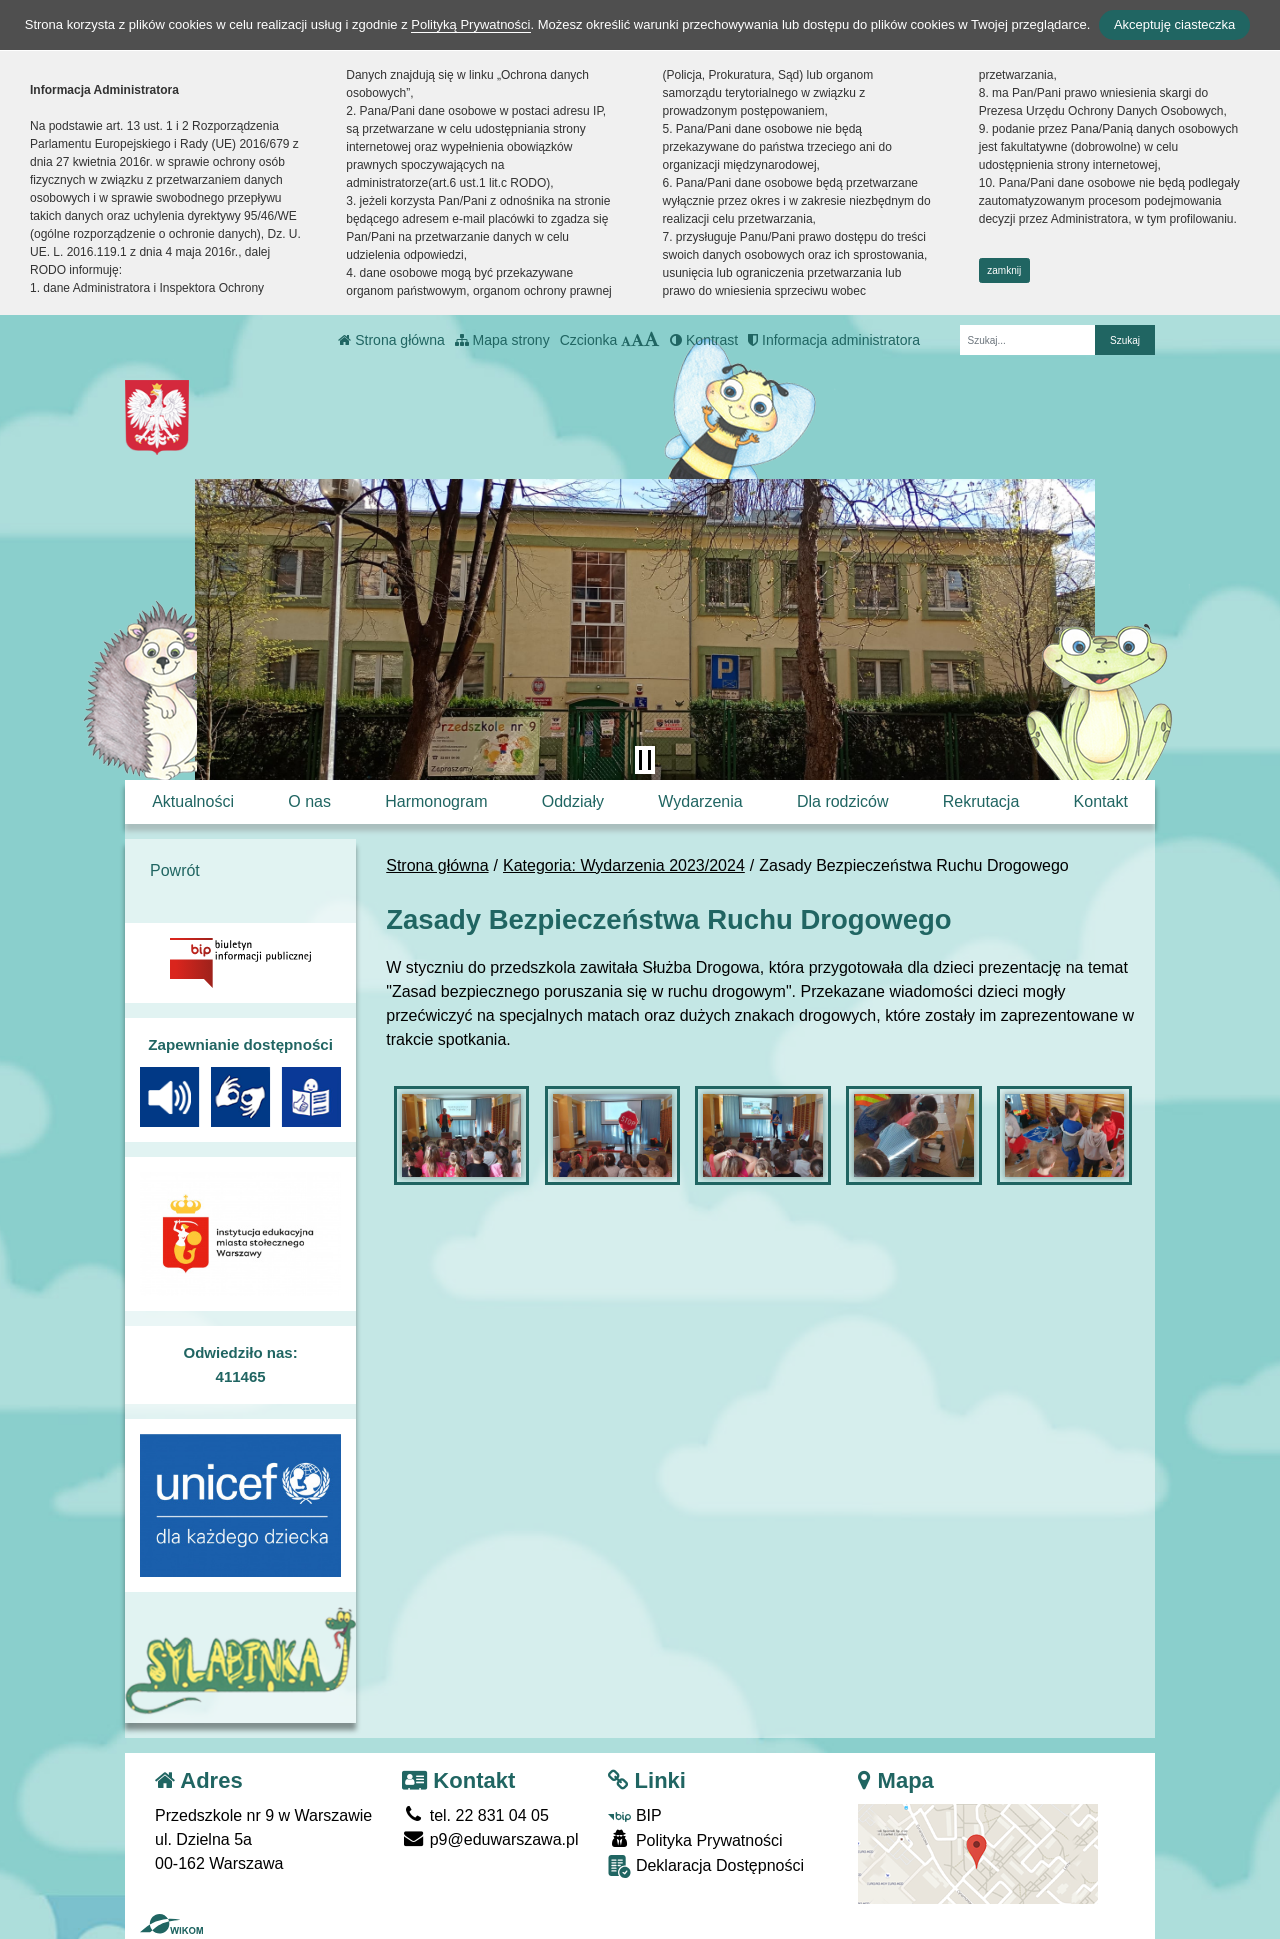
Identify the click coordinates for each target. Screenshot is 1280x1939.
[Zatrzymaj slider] (645, 760)
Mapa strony (502, 340)
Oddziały (573, 801)
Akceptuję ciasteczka (1174, 24)
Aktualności (193, 801)
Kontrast (704, 340)
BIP (634, 1815)
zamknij (1004, 270)
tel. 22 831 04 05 (475, 1815)
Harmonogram (436, 801)
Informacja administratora (834, 340)
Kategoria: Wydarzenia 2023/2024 (624, 865)
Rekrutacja (981, 801)
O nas (309, 801)
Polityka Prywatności (695, 1839)
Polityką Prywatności (470, 24)
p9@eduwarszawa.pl (490, 1839)
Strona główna (391, 340)
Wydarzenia (700, 801)
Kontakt (1101, 801)
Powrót (175, 870)
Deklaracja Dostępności (706, 1866)
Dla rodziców (843, 801)
